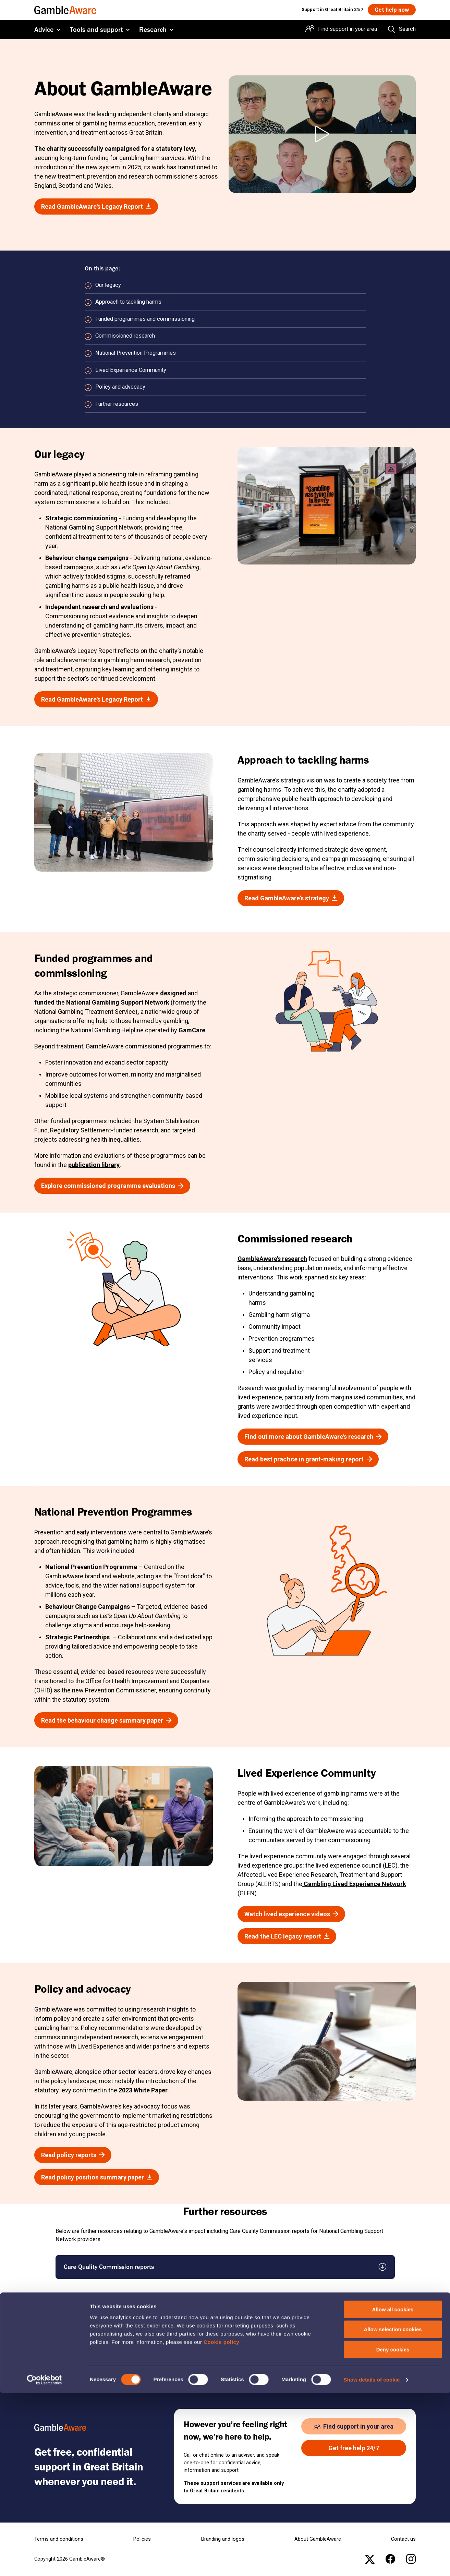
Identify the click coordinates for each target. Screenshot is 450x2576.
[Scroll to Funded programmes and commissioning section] (225, 319)
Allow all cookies (393, 2492)
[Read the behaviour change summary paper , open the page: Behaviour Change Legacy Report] (106, 1720)
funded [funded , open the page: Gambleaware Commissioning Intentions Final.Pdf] (44, 1002)
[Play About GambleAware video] (322, 134)
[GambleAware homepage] (65, 10)
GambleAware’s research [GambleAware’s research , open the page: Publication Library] (272, 1258)
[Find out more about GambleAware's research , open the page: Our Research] (313, 1437)
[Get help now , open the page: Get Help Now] (390, 10)
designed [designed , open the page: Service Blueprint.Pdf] (174, 993)
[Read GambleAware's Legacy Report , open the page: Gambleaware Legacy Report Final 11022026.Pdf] (96, 206)
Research (153, 30)
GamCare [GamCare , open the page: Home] (192, 1030)
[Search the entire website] (402, 30)
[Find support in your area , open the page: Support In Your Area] (353, 2426)
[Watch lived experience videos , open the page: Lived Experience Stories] (291, 1914)
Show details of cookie (372, 2562)
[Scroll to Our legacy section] (225, 285)
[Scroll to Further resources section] (225, 404)
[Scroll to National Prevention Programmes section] (225, 353)
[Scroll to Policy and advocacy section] (225, 387)
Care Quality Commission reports (109, 2267)
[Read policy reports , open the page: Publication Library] (72, 2155)
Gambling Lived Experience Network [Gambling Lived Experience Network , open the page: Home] (354, 1883)
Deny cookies (393, 2532)
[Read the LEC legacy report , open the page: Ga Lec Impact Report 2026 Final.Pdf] (287, 1936)
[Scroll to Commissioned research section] (225, 336)
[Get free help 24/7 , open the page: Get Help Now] (353, 2448)
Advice (43, 30)
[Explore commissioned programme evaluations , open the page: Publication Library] (112, 1186)
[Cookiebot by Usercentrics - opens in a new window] (44, 2562)
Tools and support (96, 30)
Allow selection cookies (393, 2512)
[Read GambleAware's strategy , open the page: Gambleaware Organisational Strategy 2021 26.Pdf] (291, 898)
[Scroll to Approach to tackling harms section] (225, 302)
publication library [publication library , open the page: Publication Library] (94, 1164)
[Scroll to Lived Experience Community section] (225, 370)
